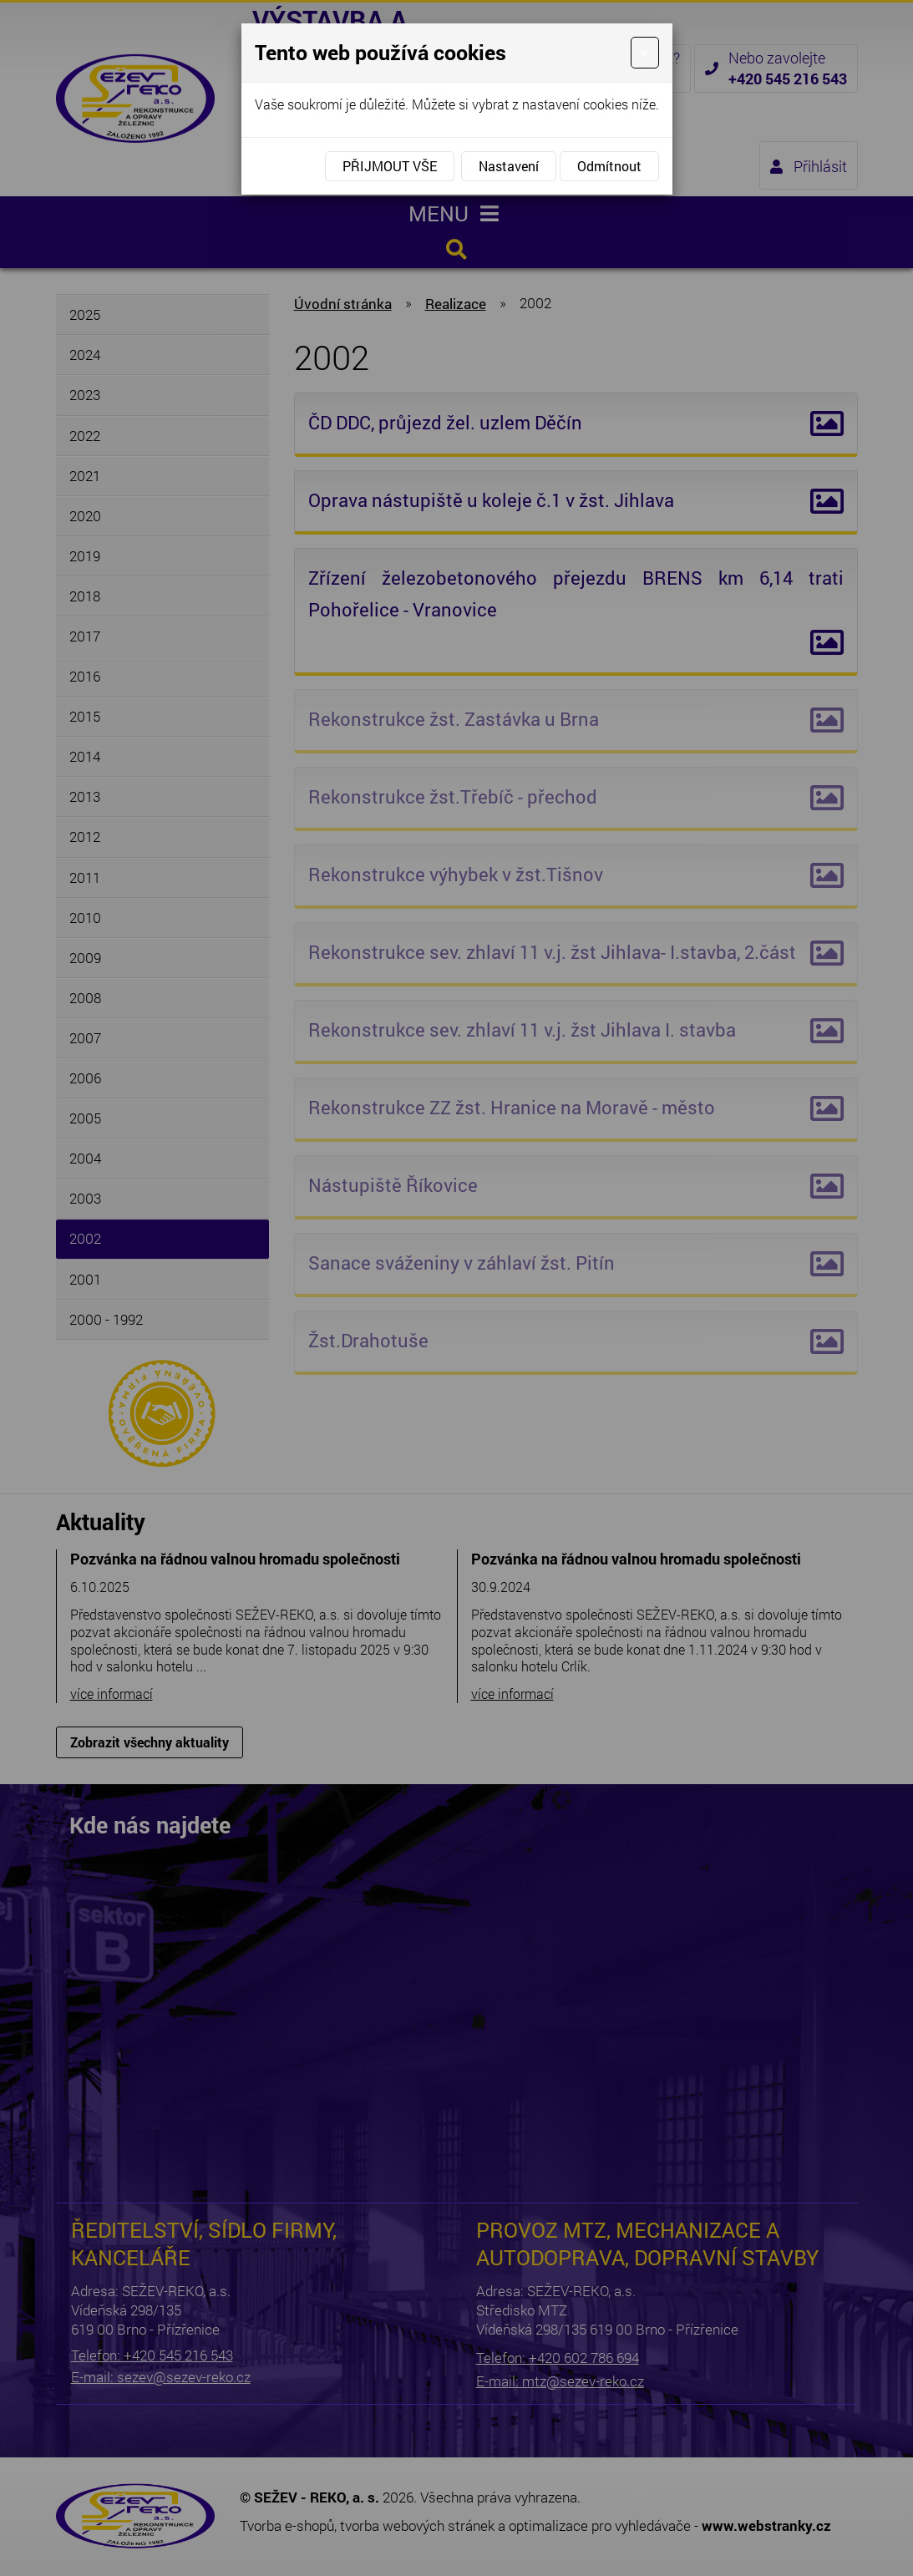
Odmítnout (609, 166)
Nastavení (509, 166)
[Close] (644, 52)
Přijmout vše (389, 166)
